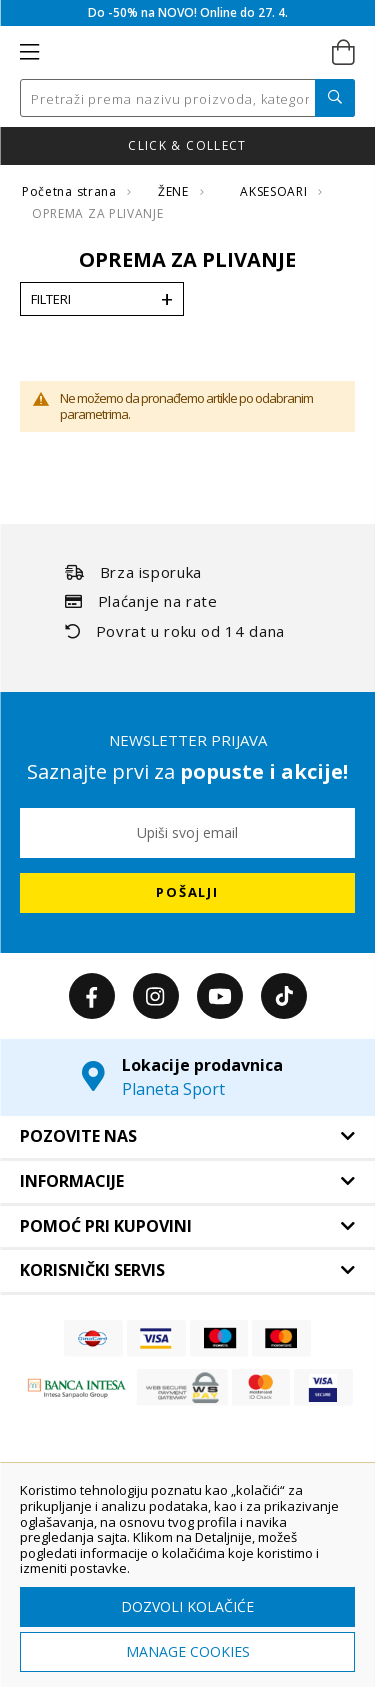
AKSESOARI (275, 191)
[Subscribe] (187, 893)
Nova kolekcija (187, 145)
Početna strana (71, 191)
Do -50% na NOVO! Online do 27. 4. (188, 12)
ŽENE (175, 191)
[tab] (187, 1137)
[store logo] (185, 53)
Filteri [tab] (51, 299)
